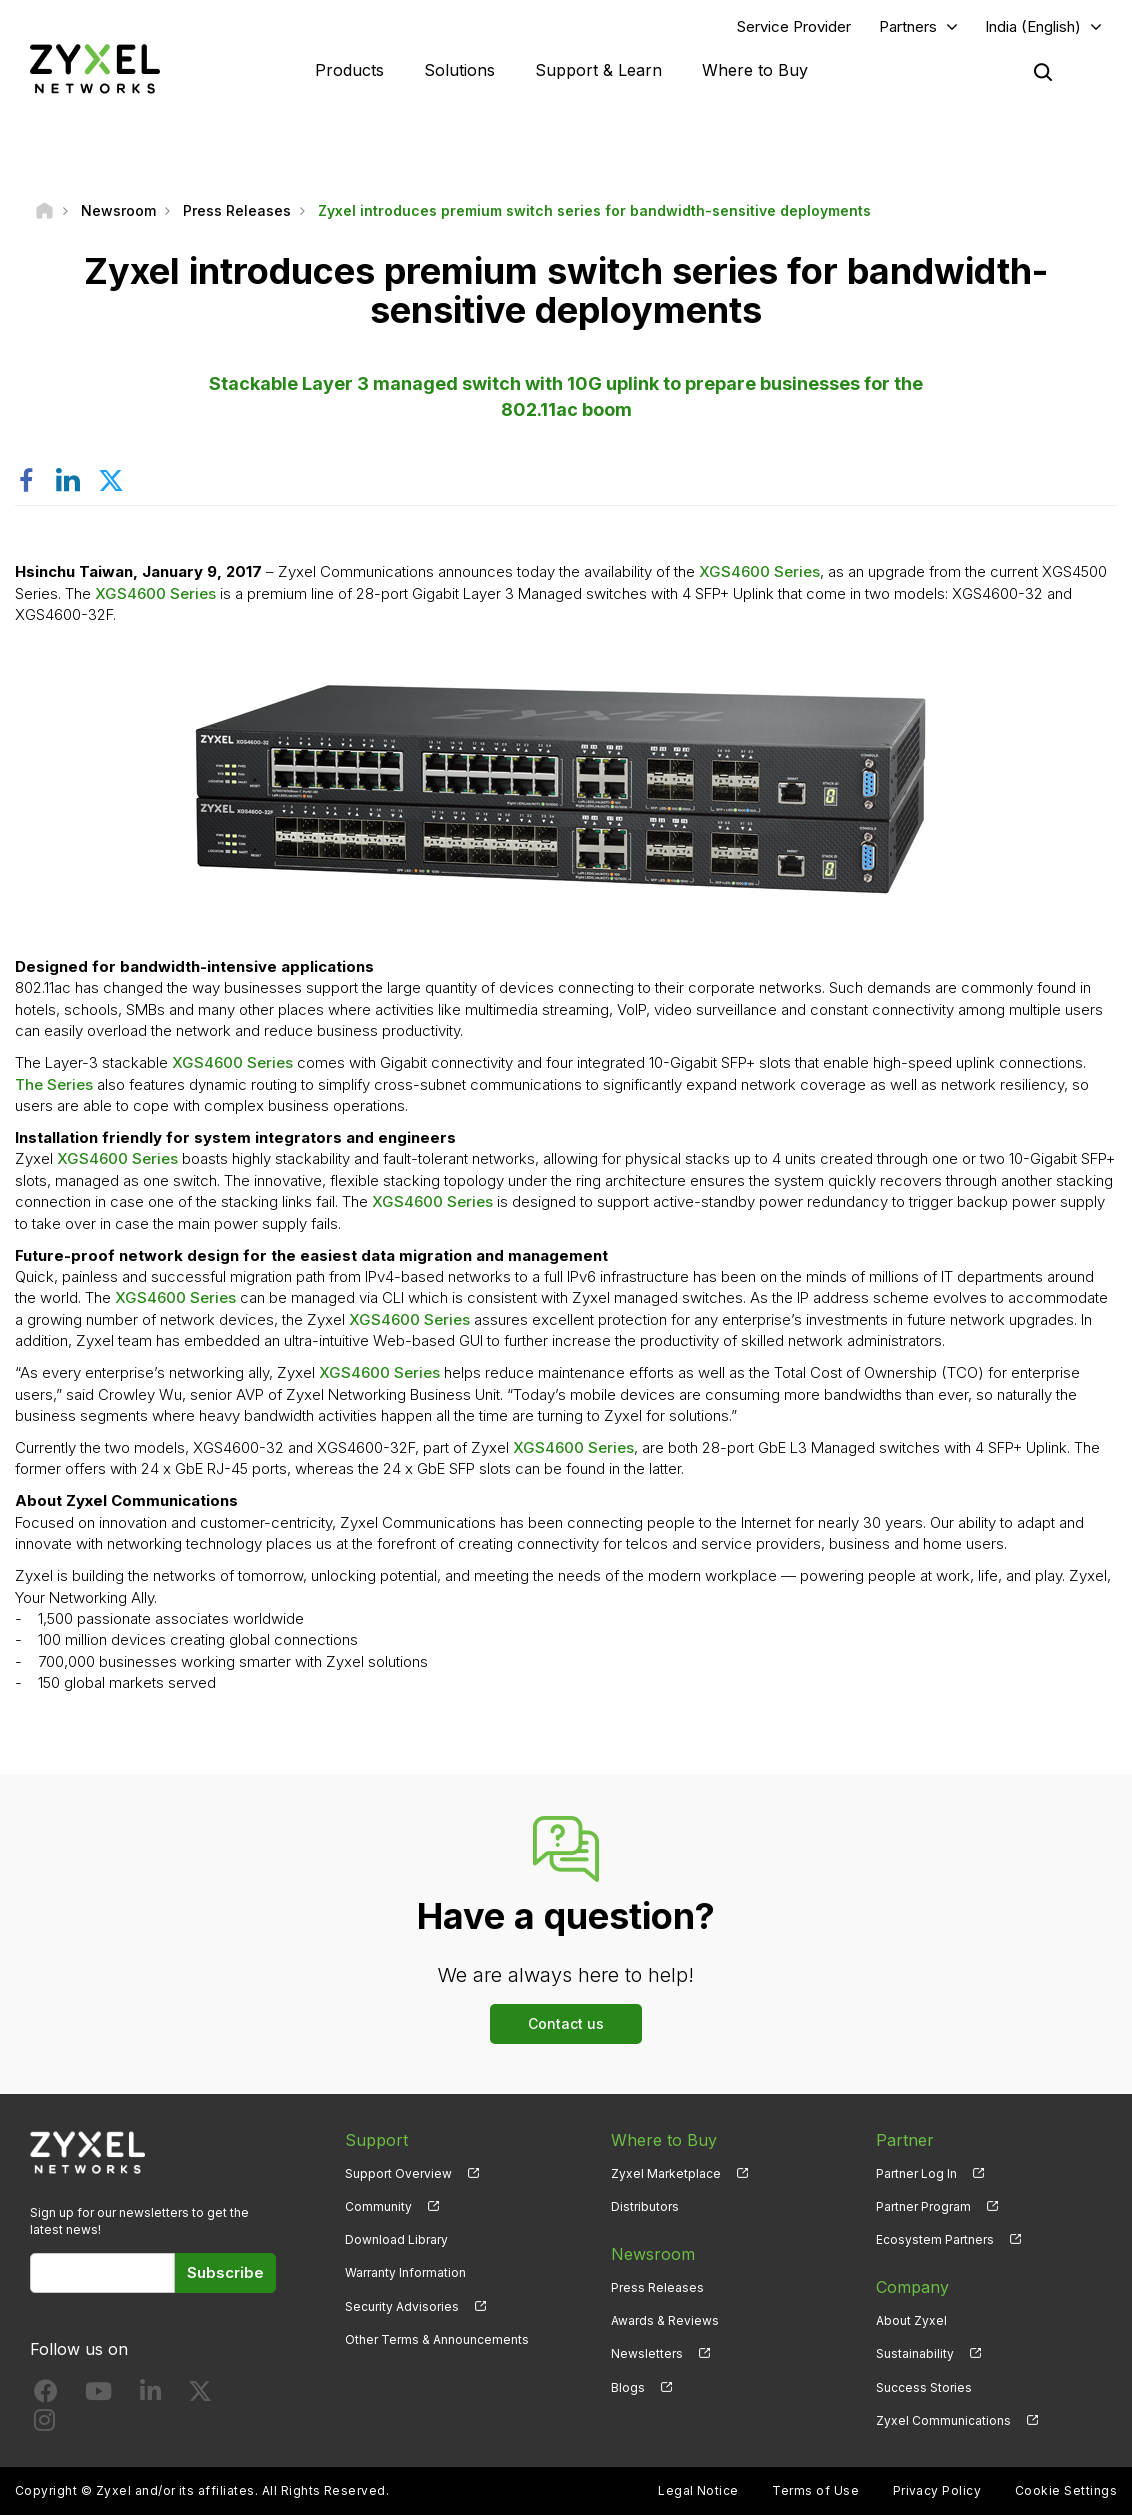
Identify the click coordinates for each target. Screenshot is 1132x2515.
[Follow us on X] (200, 2395)
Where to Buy (755, 70)
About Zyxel (911, 2320)
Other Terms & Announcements (437, 2339)
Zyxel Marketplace (666, 2173)
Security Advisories (402, 2306)
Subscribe (225, 2272)
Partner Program (923, 2206)
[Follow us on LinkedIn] (150, 2395)
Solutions (459, 70)
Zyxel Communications (943, 2420)
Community (378, 2206)
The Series (54, 1084)
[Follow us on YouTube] (98, 2395)
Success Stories (924, 2387)
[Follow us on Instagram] (44, 2424)
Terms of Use (815, 2490)
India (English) (1033, 26)
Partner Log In (916, 2173)
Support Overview (398, 2173)
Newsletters (647, 2353)
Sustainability (915, 2353)
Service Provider (794, 26)
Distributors (645, 2206)
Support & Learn (598, 70)
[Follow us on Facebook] (46, 2395)
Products (349, 70)
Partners (908, 26)
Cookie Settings (1066, 2490)
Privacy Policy (937, 2490)
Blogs (628, 2387)
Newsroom (653, 2254)
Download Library (396, 2239)
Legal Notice (698, 2490)
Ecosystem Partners (935, 2239)
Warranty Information (405, 2272)
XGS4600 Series (759, 571)
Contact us (566, 2023)
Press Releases (657, 2287)
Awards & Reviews (665, 2320)
